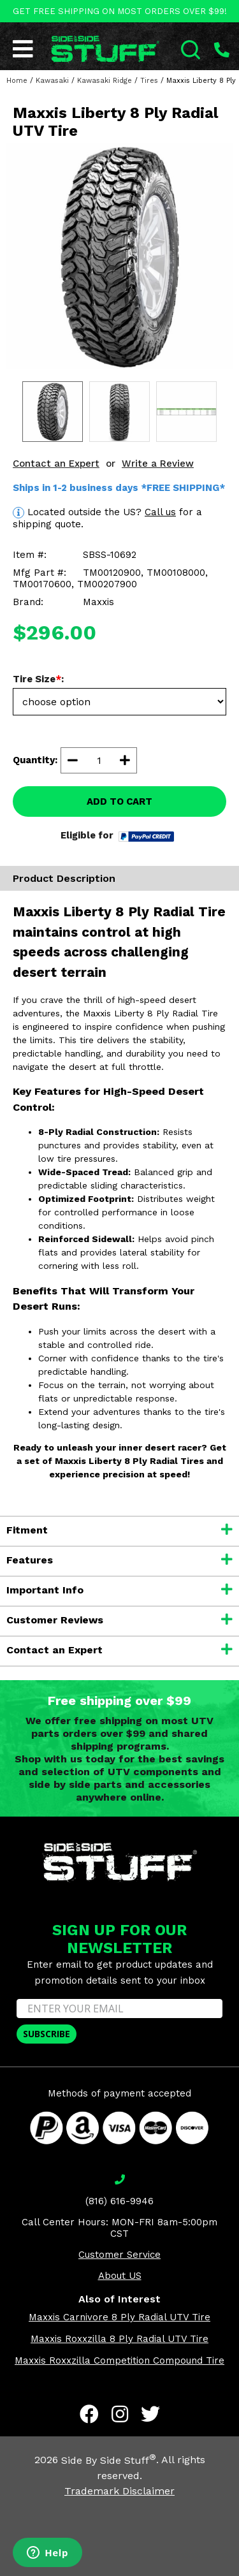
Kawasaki (52, 81)
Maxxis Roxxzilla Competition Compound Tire (119, 2360)
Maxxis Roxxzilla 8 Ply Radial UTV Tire (119, 2339)
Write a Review (158, 463)
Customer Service (119, 2254)
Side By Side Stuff (108, 2460)
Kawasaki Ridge (104, 81)
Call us (160, 512)
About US (119, 2275)
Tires (149, 81)
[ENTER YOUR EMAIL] (119, 2008)
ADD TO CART (119, 801)
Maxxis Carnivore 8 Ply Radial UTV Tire (119, 2317)
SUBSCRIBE (46, 2034)
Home (16, 81)
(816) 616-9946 (119, 2201)
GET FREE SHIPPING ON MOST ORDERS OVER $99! (120, 11)
